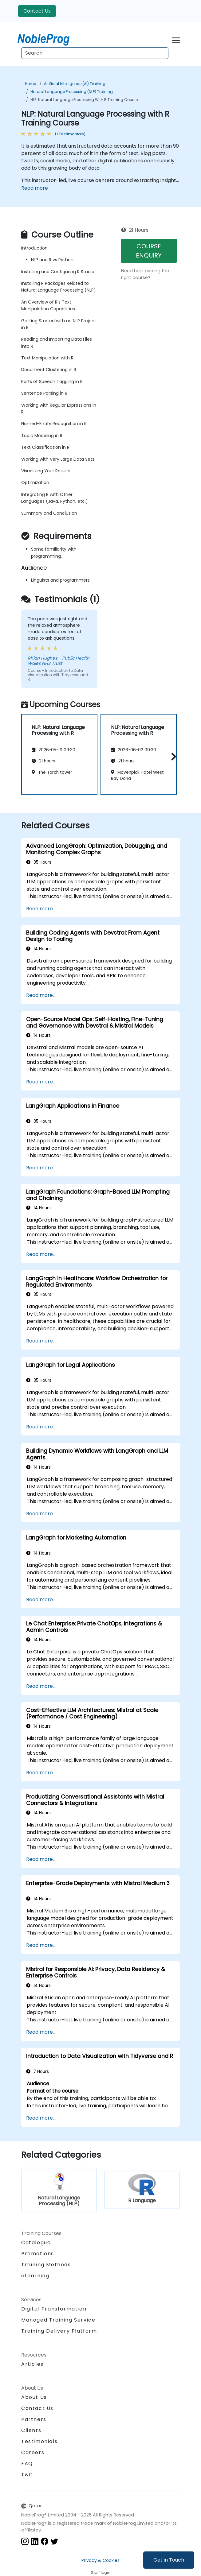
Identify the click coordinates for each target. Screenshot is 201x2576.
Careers (32, 2452)
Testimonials (39, 2441)
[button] (172, 756)
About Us (34, 2397)
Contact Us (37, 10)
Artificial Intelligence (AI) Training (74, 83)
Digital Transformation (53, 2308)
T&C (27, 2474)
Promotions (37, 2253)
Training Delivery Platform (59, 2330)
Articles (32, 2364)
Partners (33, 2419)
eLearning (35, 2275)
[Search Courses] (94, 53)
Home (30, 83)
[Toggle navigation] (175, 39)
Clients (31, 2430)
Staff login (100, 2572)
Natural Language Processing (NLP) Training (71, 91)
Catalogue (36, 2242)
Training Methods (46, 2264)
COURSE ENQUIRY (149, 251)
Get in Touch (168, 2559)
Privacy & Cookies (100, 2560)
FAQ (27, 2463)
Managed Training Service (58, 2319)
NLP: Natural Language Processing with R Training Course (84, 99)
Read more (34, 188)
